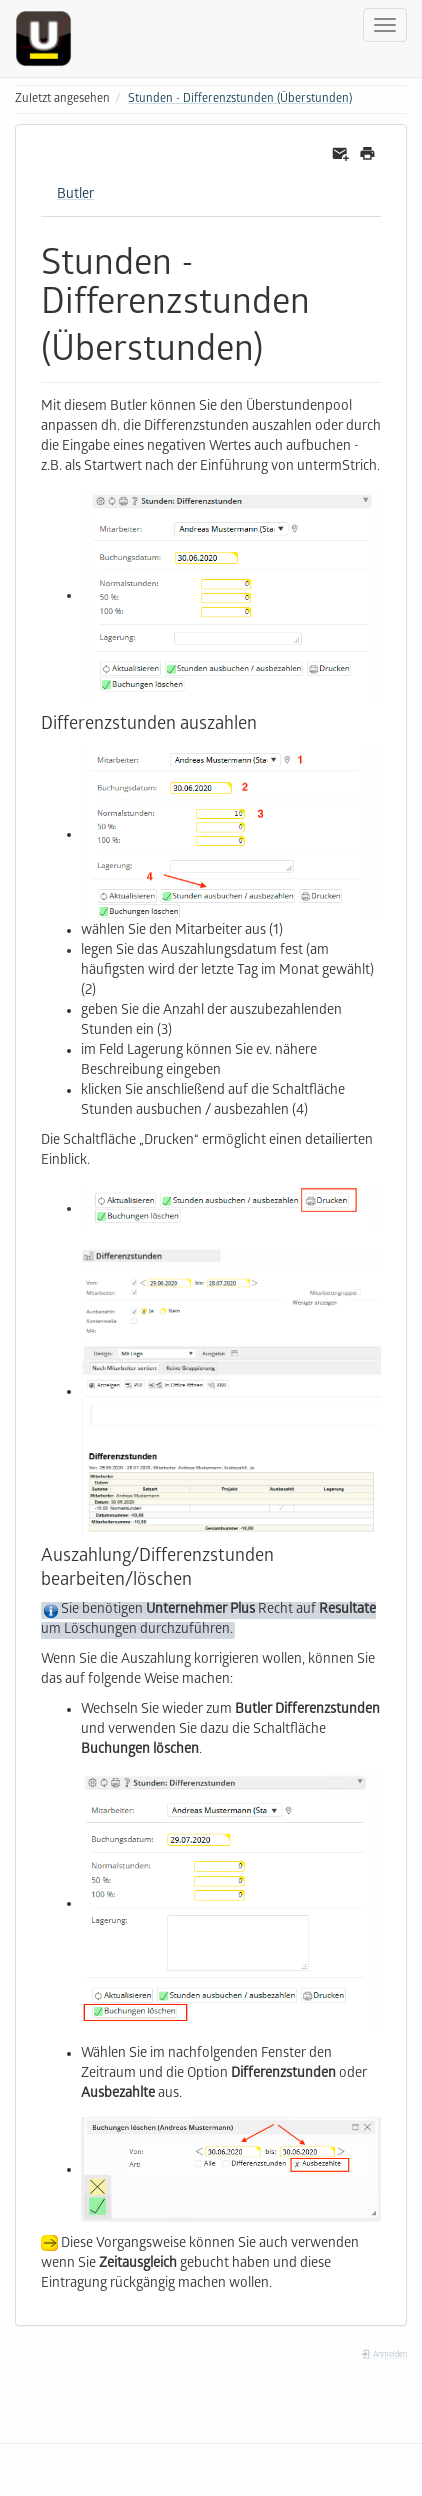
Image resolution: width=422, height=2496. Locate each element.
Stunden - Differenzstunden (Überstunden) (240, 99)
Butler (75, 195)
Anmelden (384, 2355)
